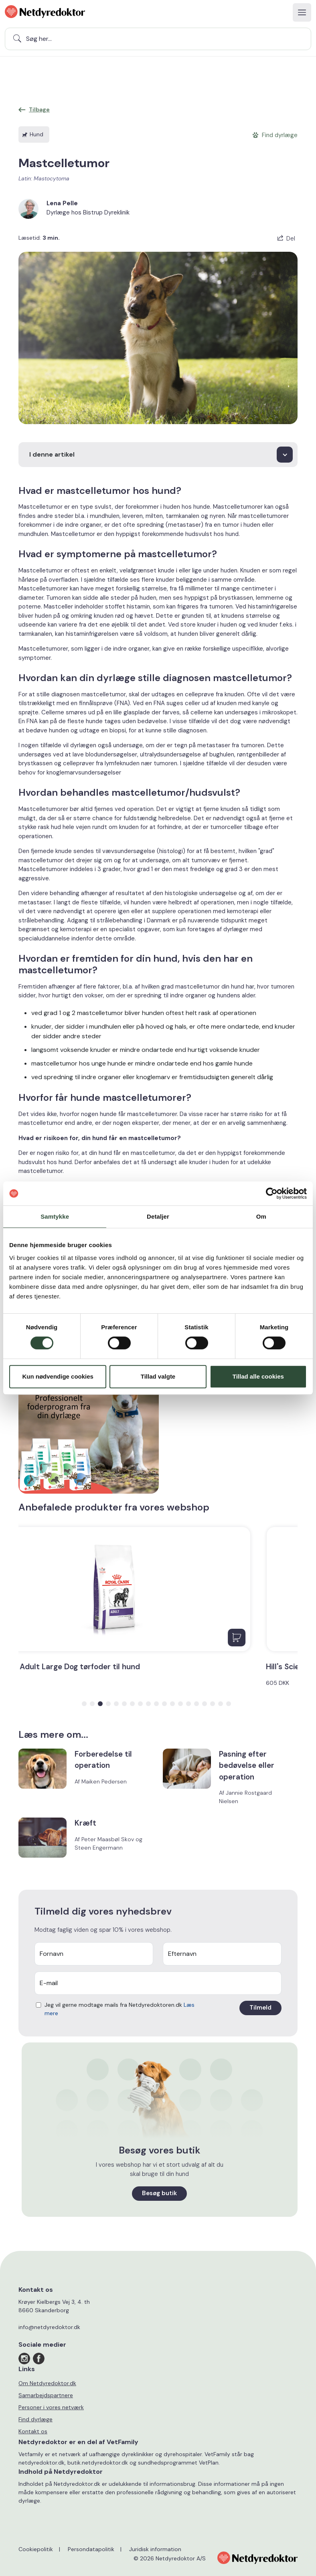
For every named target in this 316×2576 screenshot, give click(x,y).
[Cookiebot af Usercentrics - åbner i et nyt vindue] (272, 1193)
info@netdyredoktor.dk (49, 2327)
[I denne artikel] (158, 454)
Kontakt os (32, 2431)
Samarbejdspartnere (45, 2395)
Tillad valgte (158, 1376)
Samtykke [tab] (55, 1216)
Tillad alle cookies (258, 1376)
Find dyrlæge (35, 2419)
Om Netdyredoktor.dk (47, 2383)
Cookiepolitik (35, 2549)
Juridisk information (155, 2549)
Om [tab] (261, 1216)
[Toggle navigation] (302, 12)
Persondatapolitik (91, 2549)
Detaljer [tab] (158, 1216)
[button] (84, 1703)
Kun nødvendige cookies (57, 1376)
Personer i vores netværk (51, 2407)
